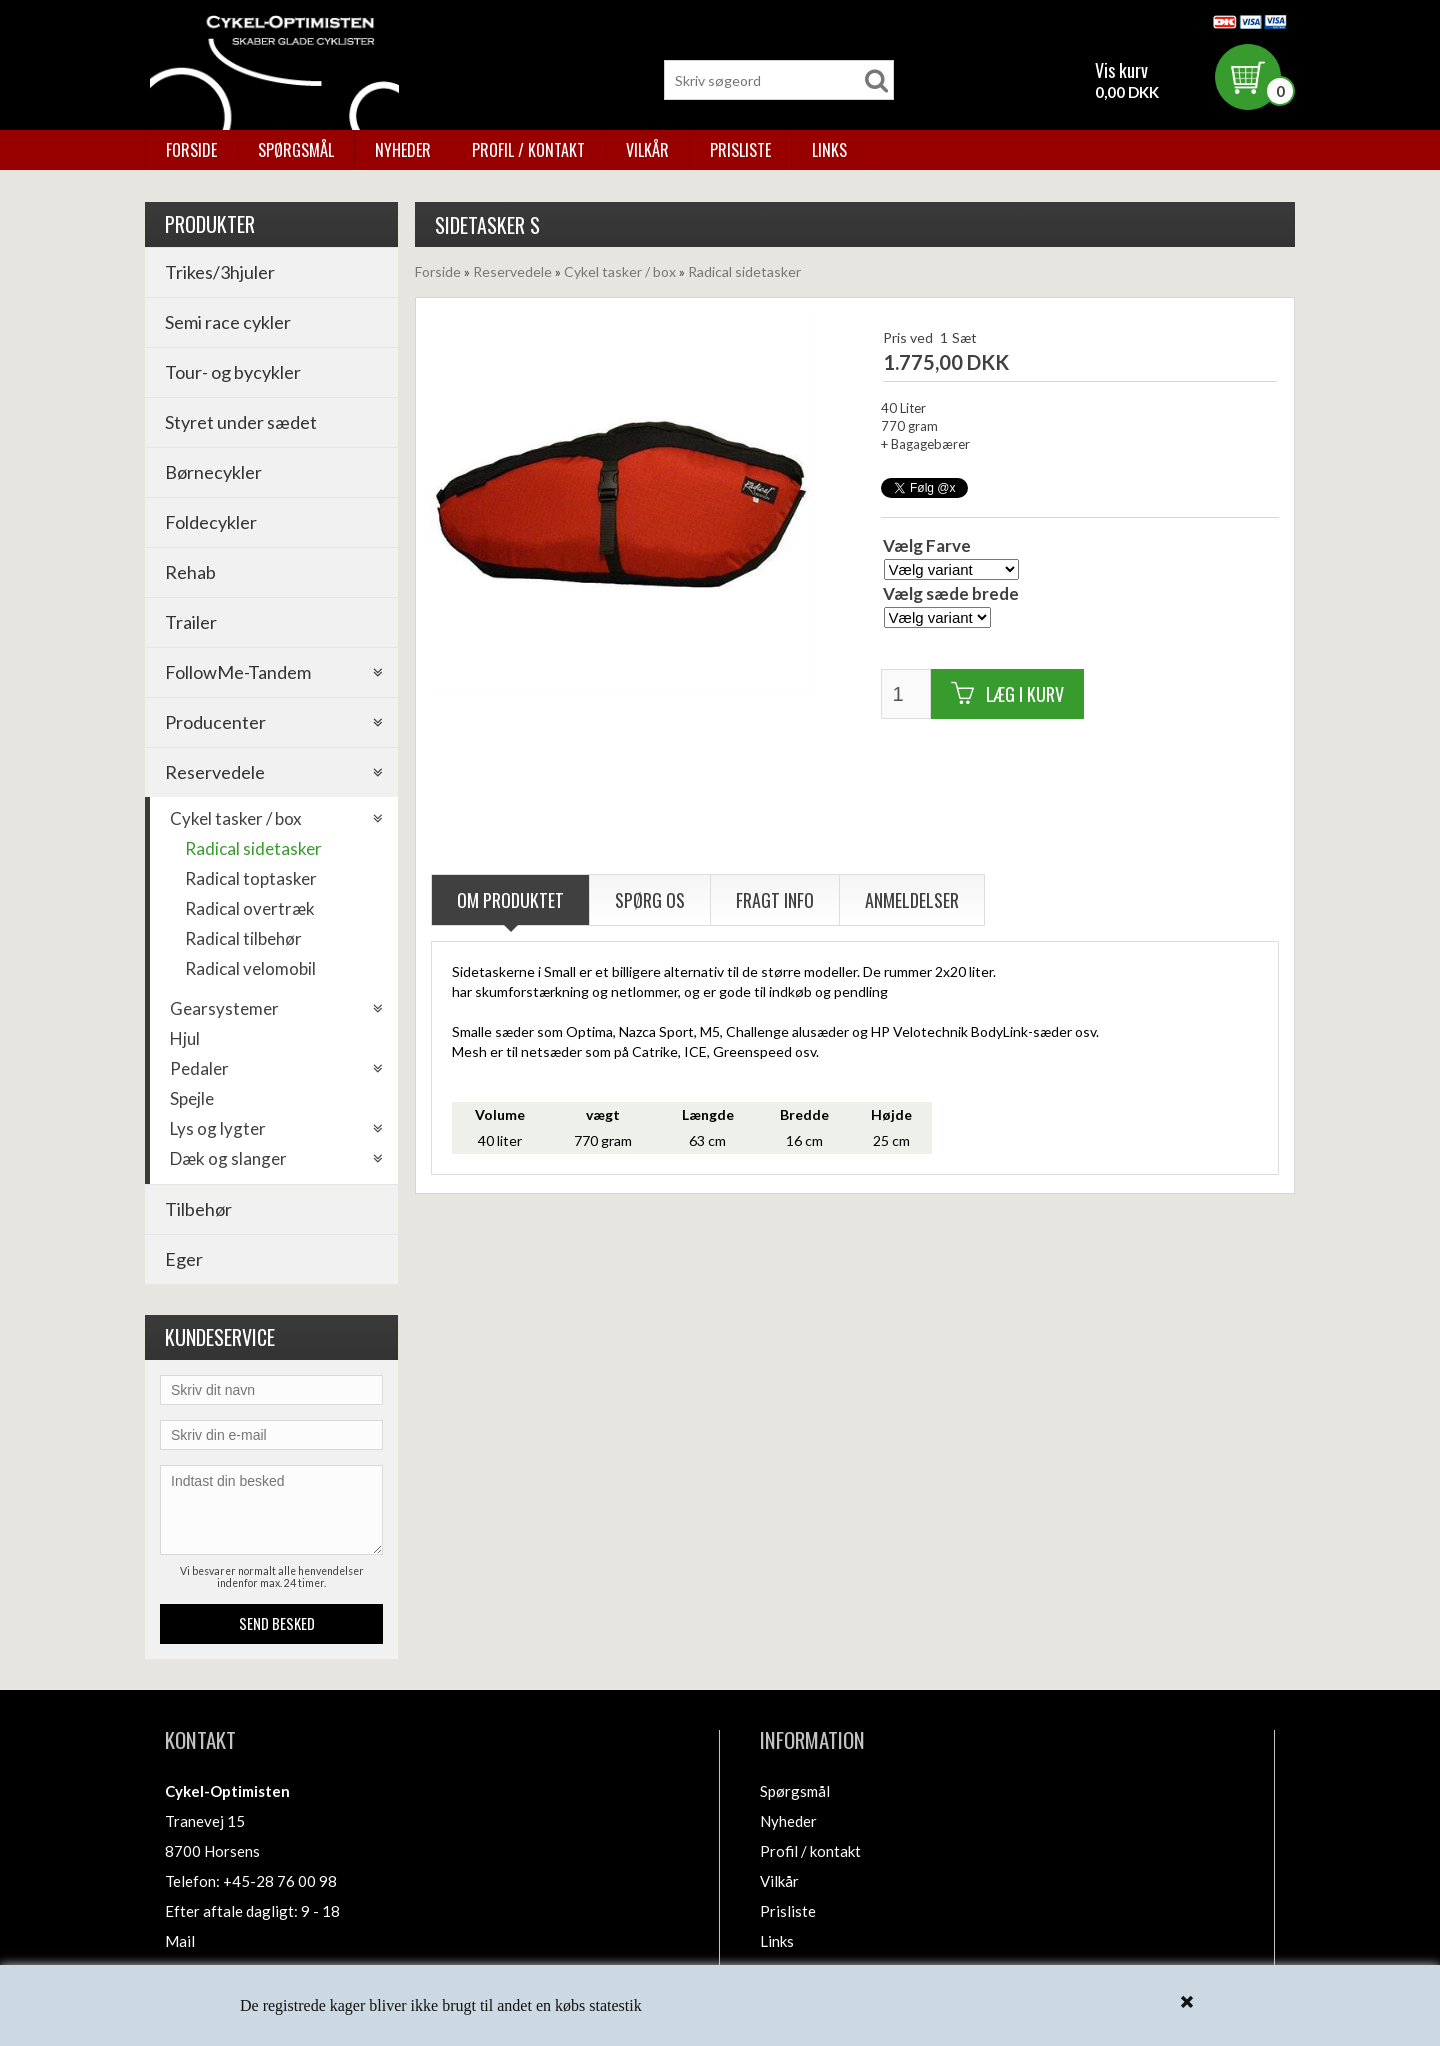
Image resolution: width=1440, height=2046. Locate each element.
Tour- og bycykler (233, 372)
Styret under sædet (241, 422)
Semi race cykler (228, 322)
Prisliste (740, 150)
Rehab (190, 572)
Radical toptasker (251, 878)
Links (829, 150)
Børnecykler (213, 472)
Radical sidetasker (253, 848)
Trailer (191, 622)
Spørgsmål (296, 150)
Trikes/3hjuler (220, 272)
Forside (191, 150)
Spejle (192, 1098)
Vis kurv (1121, 70)
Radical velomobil (250, 968)
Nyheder (403, 150)
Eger (184, 1259)
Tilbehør (198, 1209)
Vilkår (647, 150)
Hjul (185, 1038)
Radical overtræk (250, 908)
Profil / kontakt (528, 150)
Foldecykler (211, 522)
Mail (180, 1941)
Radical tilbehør (243, 938)
